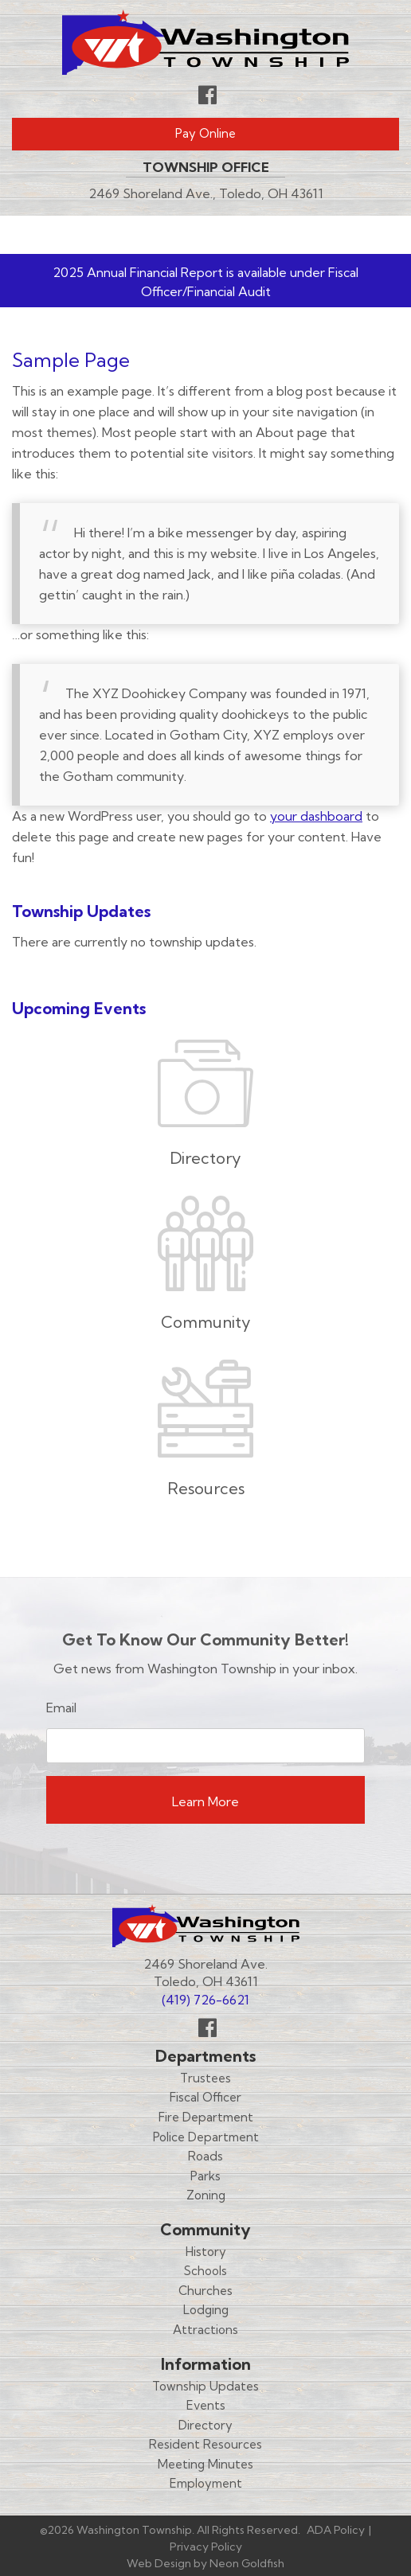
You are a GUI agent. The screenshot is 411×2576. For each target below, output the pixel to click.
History (206, 2251)
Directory (205, 2425)
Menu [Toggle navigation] (352, 235)
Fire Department (206, 2117)
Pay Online (205, 133)
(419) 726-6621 (205, 2000)
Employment (206, 2483)
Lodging (206, 2309)
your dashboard (316, 816)
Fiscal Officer (205, 2097)
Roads (205, 2156)
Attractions (205, 2329)
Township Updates (205, 2386)
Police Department (206, 2137)
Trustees (205, 2078)
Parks (205, 2176)
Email (61, 1707)
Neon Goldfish (246, 2563)
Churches (205, 2290)
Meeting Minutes (205, 2464)
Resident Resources (205, 2444)
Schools (205, 2270)
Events (205, 2405)
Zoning (205, 2195)
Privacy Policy (206, 2546)
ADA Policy (336, 2530)
